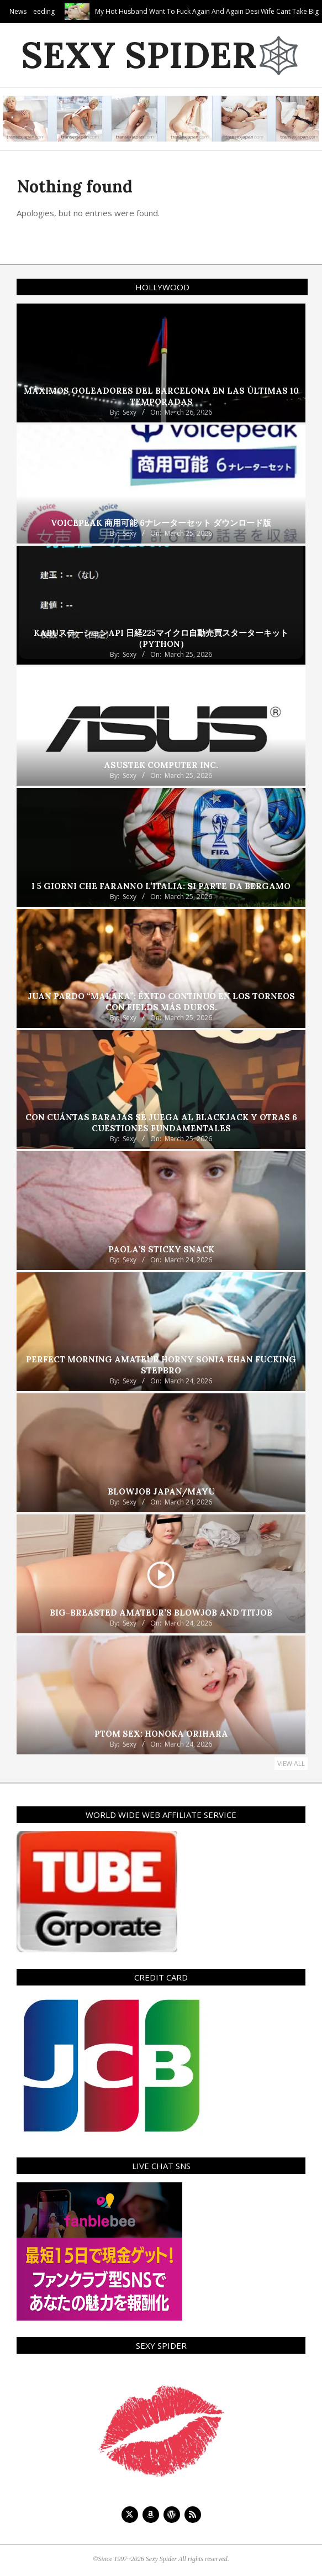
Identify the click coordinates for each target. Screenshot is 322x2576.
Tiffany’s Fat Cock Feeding (65, 11)
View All (291, 1763)
